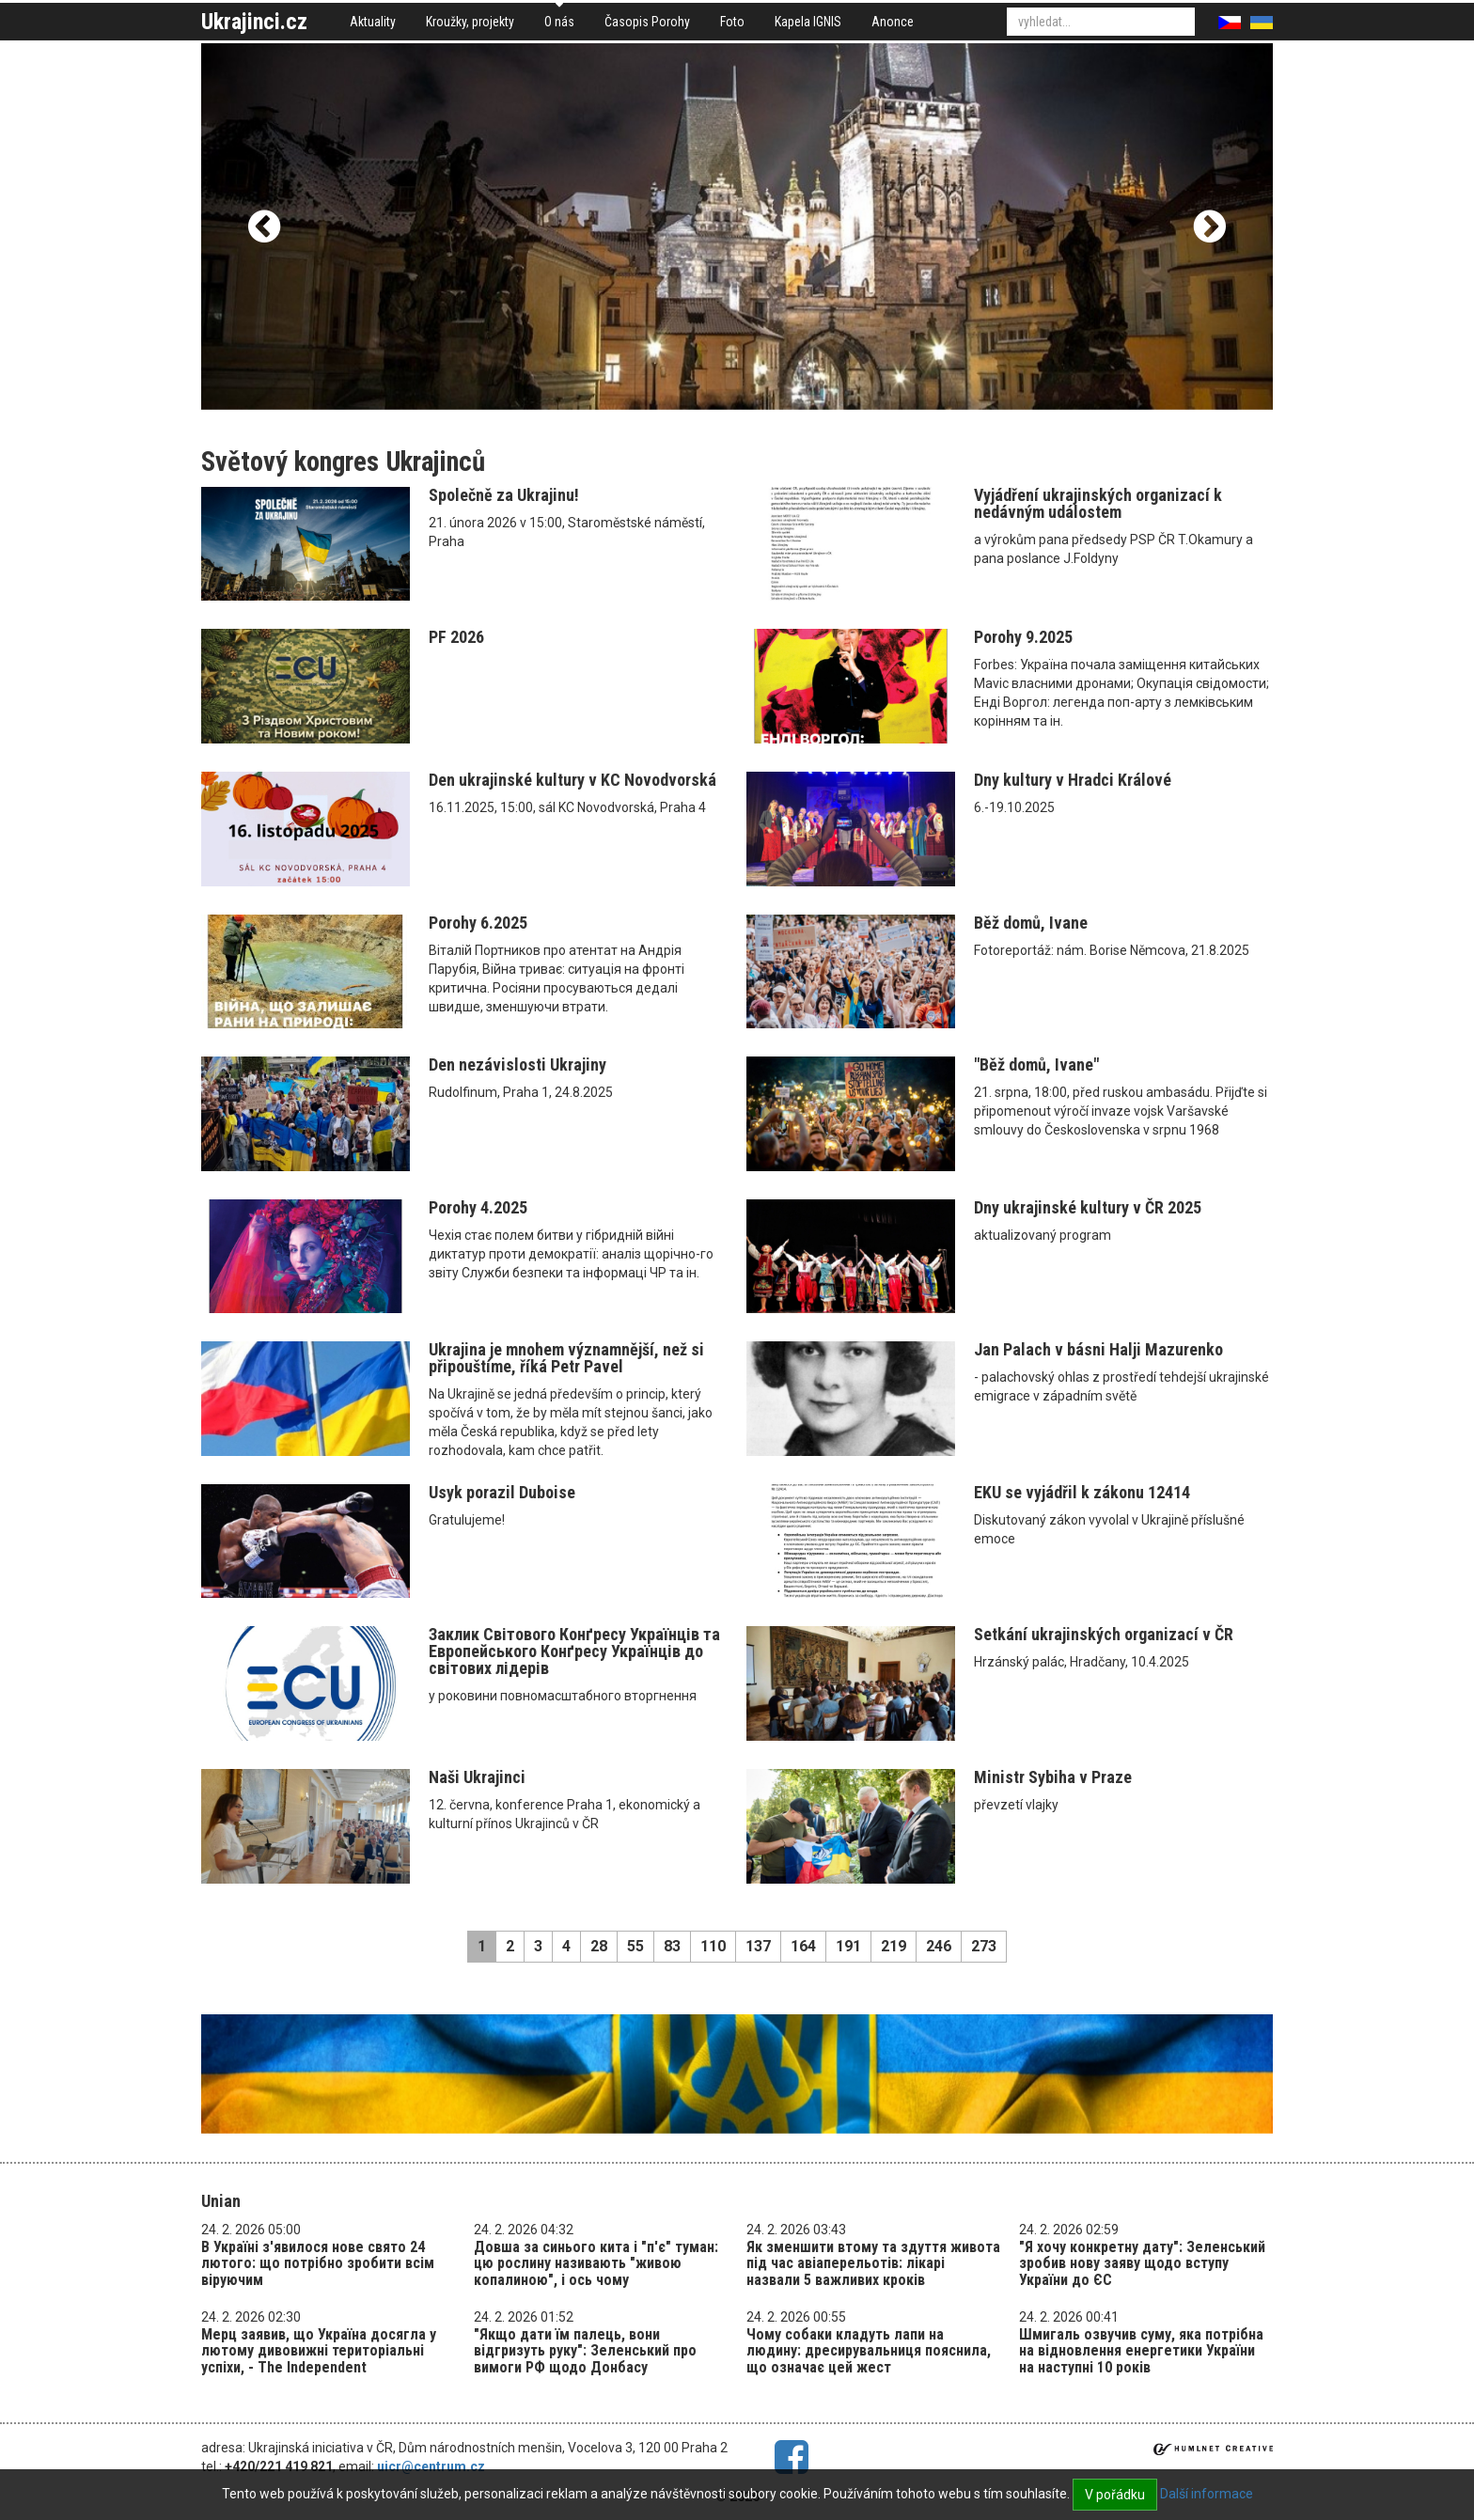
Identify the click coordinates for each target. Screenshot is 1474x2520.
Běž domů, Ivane (1031, 922)
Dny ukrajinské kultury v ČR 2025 (1087, 1207)
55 (635, 1946)
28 (598, 1946)
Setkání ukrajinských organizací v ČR (1103, 1634)
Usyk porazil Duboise (502, 1492)
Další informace (1206, 2493)
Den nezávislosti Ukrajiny (517, 1064)
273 (983, 1946)
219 (893, 1946)
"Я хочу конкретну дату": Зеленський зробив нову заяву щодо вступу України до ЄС (1142, 2263)
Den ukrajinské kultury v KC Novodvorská (572, 780)
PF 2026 (456, 637)
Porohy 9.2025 (1023, 637)
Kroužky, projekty (470, 21)
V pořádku (1115, 2494)
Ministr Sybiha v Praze (1053, 1777)
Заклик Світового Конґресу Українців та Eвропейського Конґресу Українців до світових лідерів (574, 1651)
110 (713, 1946)
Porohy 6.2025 (478, 922)
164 (803, 1946)
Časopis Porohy (647, 21)
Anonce (892, 21)
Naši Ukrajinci (477, 1777)
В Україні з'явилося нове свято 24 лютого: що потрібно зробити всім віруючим (317, 2263)
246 (938, 1946)
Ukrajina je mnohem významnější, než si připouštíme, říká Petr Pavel (566, 1357)
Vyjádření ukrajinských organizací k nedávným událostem (1098, 503)
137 (758, 1946)
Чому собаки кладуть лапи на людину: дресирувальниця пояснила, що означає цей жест (868, 2350)
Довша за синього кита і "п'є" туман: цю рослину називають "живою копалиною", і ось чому (596, 2263)
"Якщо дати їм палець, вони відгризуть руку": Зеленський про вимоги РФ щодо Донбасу (585, 2350)
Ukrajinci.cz (254, 21)
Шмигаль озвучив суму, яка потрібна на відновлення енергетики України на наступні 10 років (1141, 2350)
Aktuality (373, 21)
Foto (732, 21)
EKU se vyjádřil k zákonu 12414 (1082, 1492)
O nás (559, 21)
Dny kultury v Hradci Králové (1072, 780)
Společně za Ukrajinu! (504, 495)
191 (848, 1946)
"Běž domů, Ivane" (1036, 1064)
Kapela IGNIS (808, 21)
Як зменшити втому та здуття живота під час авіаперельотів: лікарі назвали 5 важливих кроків (873, 2263)
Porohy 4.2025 (478, 1207)
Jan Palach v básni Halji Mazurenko (1098, 1349)
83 (672, 1946)
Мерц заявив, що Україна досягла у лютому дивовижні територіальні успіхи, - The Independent (318, 2350)
